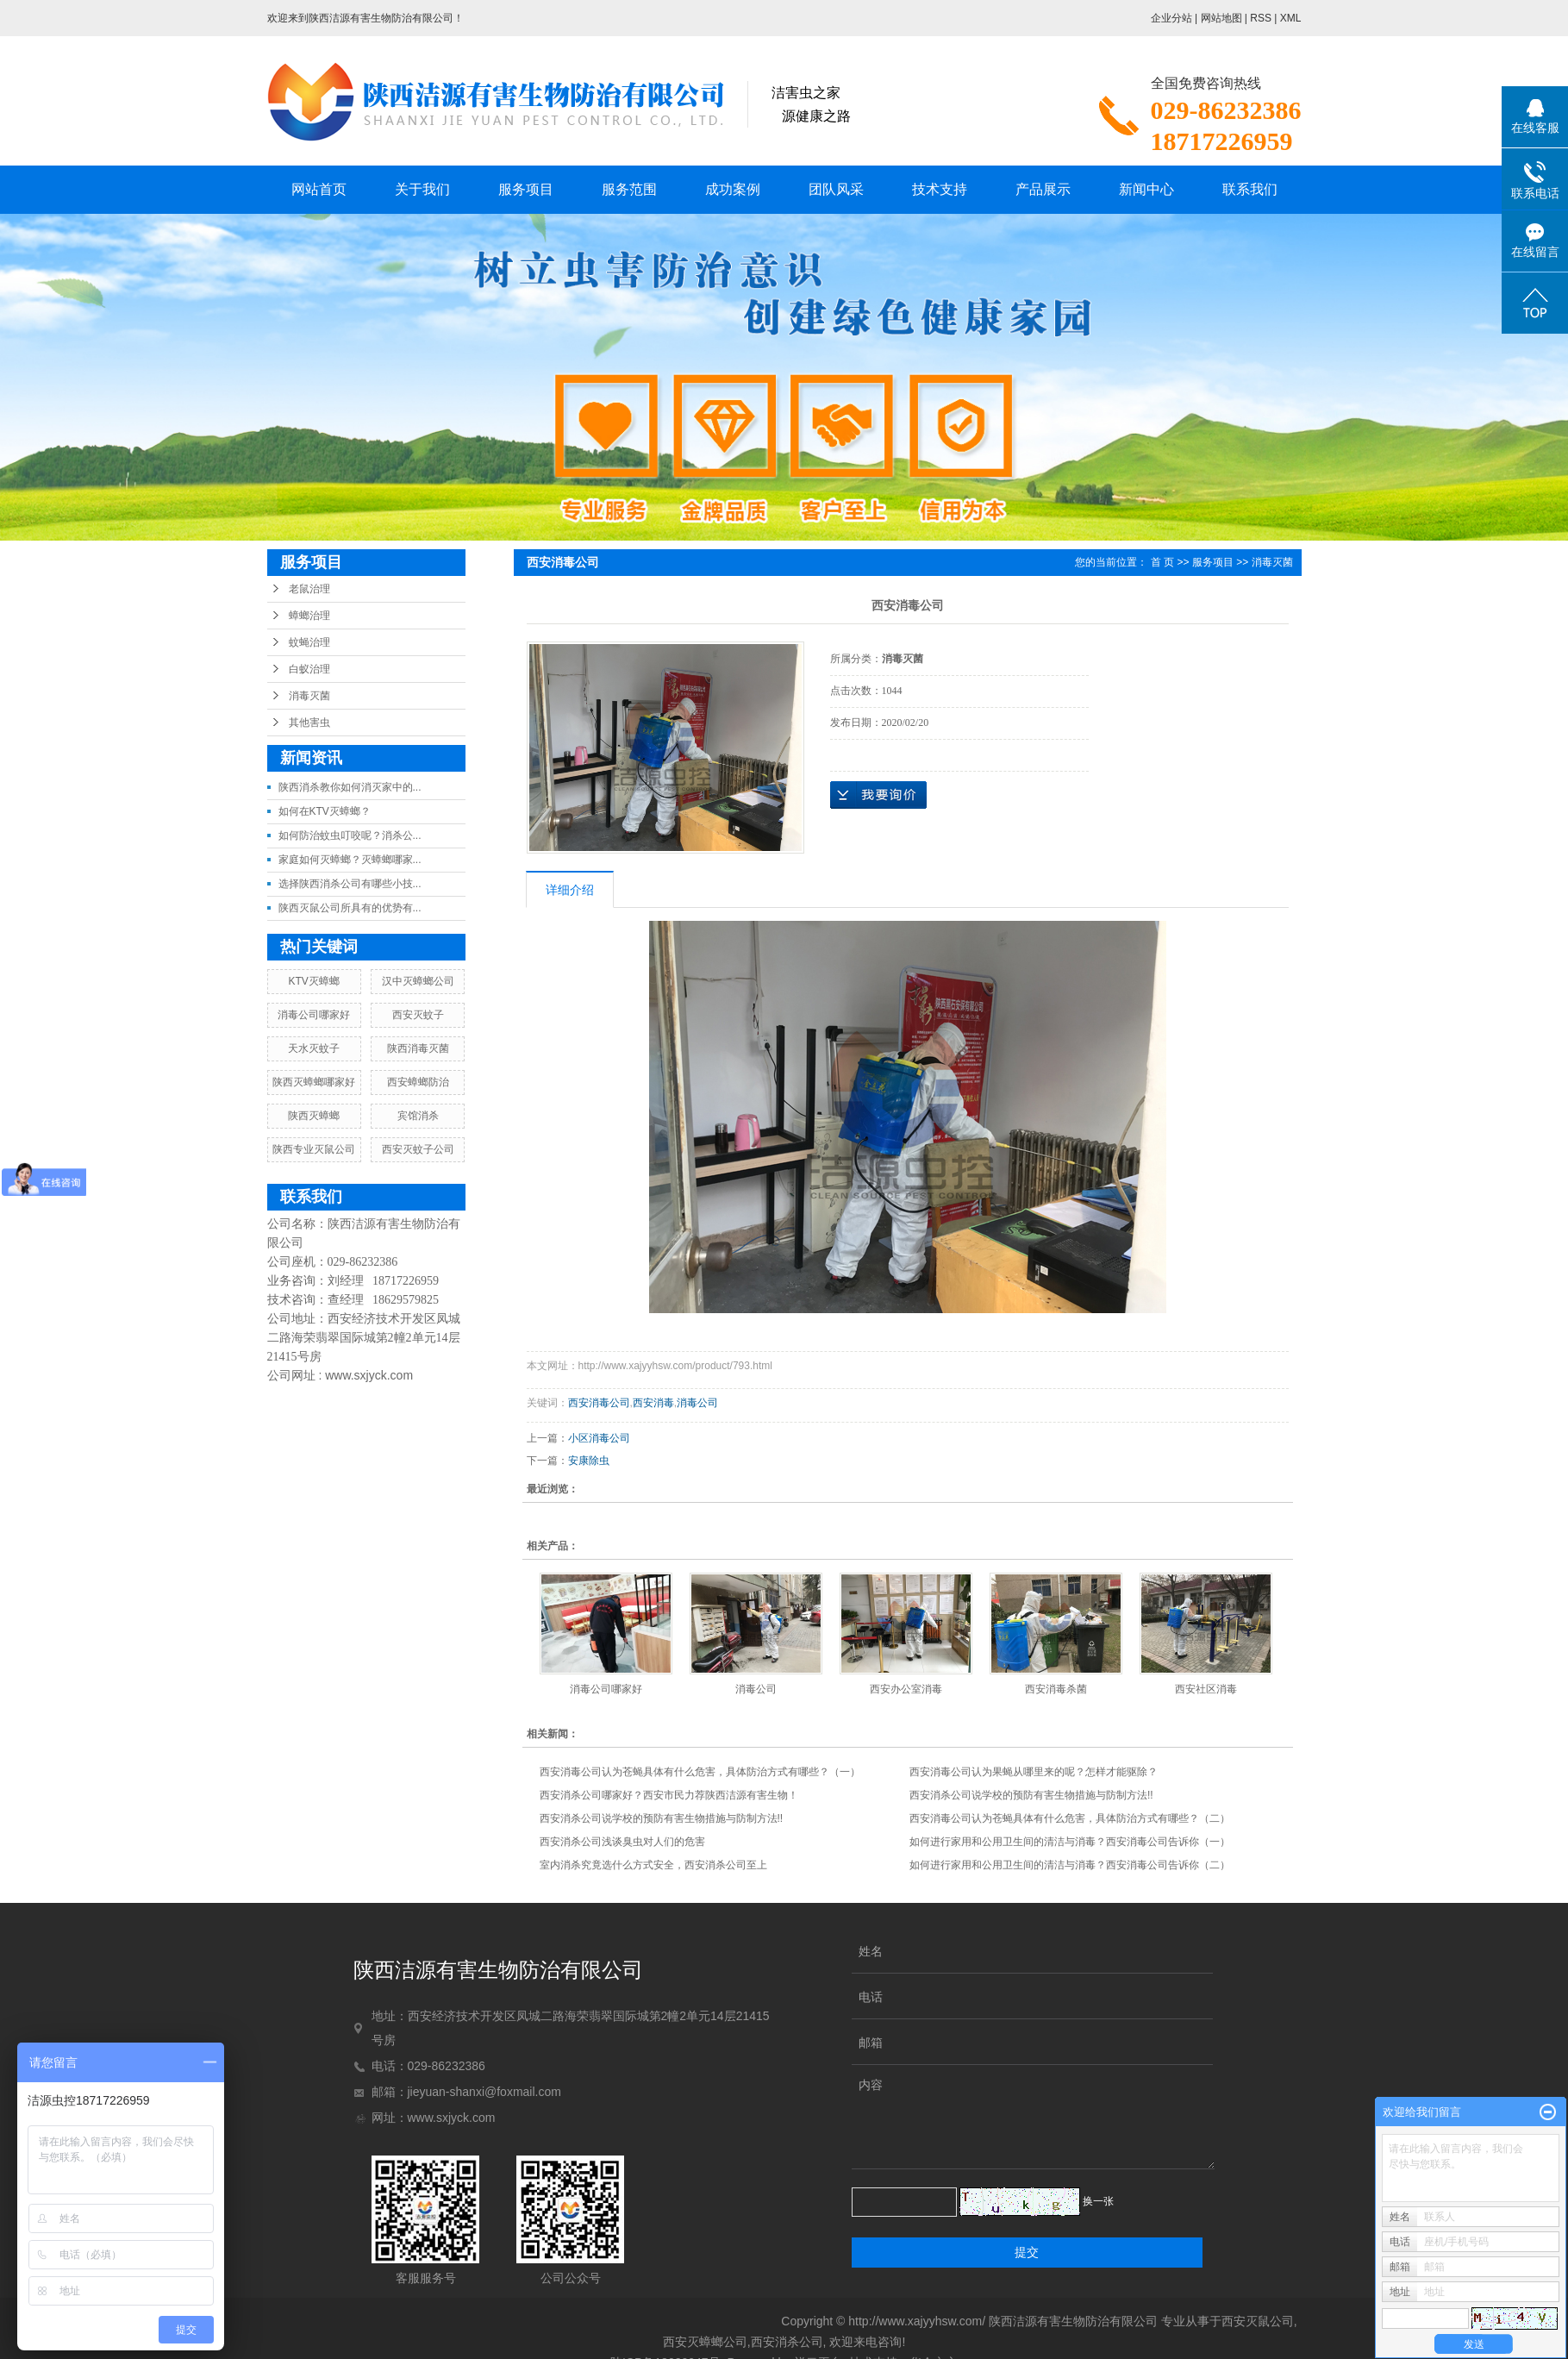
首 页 (1162, 562)
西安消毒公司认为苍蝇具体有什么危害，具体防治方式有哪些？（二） (1069, 1818)
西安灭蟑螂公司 (705, 2342)
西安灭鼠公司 (1257, 2321)
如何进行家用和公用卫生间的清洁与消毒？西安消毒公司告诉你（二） (1069, 1865)
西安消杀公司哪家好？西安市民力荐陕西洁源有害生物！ (669, 1795)
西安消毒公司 (599, 1403)
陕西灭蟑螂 (314, 1116)
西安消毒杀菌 (1056, 1689)
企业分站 (1171, 18)
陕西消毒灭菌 (418, 1048)
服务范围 (629, 189)
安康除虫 (588, 1461)
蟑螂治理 (309, 616)
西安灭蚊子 (418, 1015)
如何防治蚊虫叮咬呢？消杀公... (350, 835)
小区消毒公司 (599, 1438)
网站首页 (319, 189)
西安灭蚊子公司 (418, 1149)
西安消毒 (653, 1403)
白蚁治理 (309, 669)
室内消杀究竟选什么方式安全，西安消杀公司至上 (653, 1865)
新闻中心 (1146, 189)
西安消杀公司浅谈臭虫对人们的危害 (622, 1842)
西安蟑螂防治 (418, 1082)
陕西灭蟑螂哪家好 (313, 1082)
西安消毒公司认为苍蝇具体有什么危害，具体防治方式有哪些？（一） (700, 1772)
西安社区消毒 (1206, 1689)
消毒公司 (697, 1403)
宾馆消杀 (418, 1116)
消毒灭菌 (309, 696)
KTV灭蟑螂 (313, 981)
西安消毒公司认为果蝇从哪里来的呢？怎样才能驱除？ (1033, 1772)
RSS (1260, 18)
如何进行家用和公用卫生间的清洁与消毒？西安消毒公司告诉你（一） (1069, 1842)
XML (1291, 18)
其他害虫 (309, 722)
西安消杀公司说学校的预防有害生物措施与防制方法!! (1031, 1795)
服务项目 (525, 189)
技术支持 (939, 189)
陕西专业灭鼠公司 (313, 1149)
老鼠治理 (309, 589)
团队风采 (836, 189)
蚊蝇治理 (309, 642)
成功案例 (732, 189)
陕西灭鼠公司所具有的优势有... (350, 908)
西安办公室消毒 (906, 1689)
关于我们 (422, 189)
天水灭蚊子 (314, 1048)
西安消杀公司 (787, 2342)
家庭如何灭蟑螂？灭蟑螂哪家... (350, 860)
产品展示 (1043, 189)
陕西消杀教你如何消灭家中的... (350, 787)
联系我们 (1250, 189)
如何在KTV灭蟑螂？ (324, 811)
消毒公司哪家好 (314, 1015)
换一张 (1098, 2201)
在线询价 (878, 795)
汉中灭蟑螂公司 (418, 981)
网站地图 (1221, 18)
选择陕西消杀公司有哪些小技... (350, 884)
